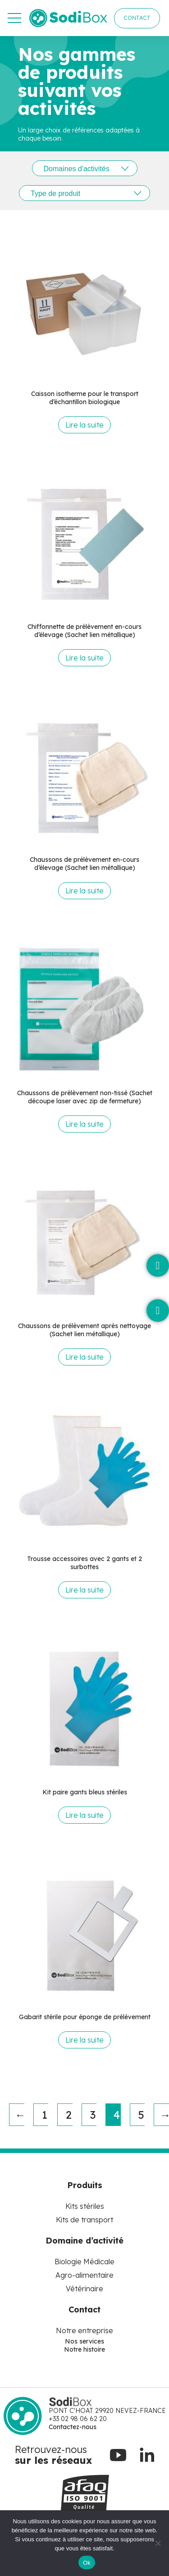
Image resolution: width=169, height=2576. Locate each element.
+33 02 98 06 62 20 (78, 2419)
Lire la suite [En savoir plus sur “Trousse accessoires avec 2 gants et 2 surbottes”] (84, 1589)
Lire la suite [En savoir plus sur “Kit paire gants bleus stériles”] (84, 1815)
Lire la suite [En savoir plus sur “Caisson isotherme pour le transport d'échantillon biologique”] (84, 424)
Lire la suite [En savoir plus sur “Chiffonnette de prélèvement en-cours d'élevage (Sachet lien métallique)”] (84, 657)
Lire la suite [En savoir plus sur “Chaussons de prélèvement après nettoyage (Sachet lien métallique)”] (84, 1356)
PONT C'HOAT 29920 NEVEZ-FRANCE (107, 2411)
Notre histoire (84, 2349)
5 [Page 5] (141, 2114)
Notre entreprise (84, 2330)
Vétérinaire (84, 2288)
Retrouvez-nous (51, 2449)
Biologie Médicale (84, 2261)
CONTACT (137, 17)
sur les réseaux (53, 2460)
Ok (87, 2562)
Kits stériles (84, 2206)
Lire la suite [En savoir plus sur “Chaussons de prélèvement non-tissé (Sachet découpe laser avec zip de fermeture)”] (84, 1124)
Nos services (84, 2341)
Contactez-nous (72, 2427)
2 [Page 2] (69, 2114)
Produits (84, 2185)
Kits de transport (84, 2219)
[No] (157, 2543)
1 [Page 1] (44, 2114)
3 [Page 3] (93, 2114)
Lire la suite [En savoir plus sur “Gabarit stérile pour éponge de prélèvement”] (84, 2039)
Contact (84, 2309)
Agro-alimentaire (84, 2275)
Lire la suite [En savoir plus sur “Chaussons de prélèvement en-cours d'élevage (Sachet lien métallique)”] (84, 890)
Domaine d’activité (84, 2240)
